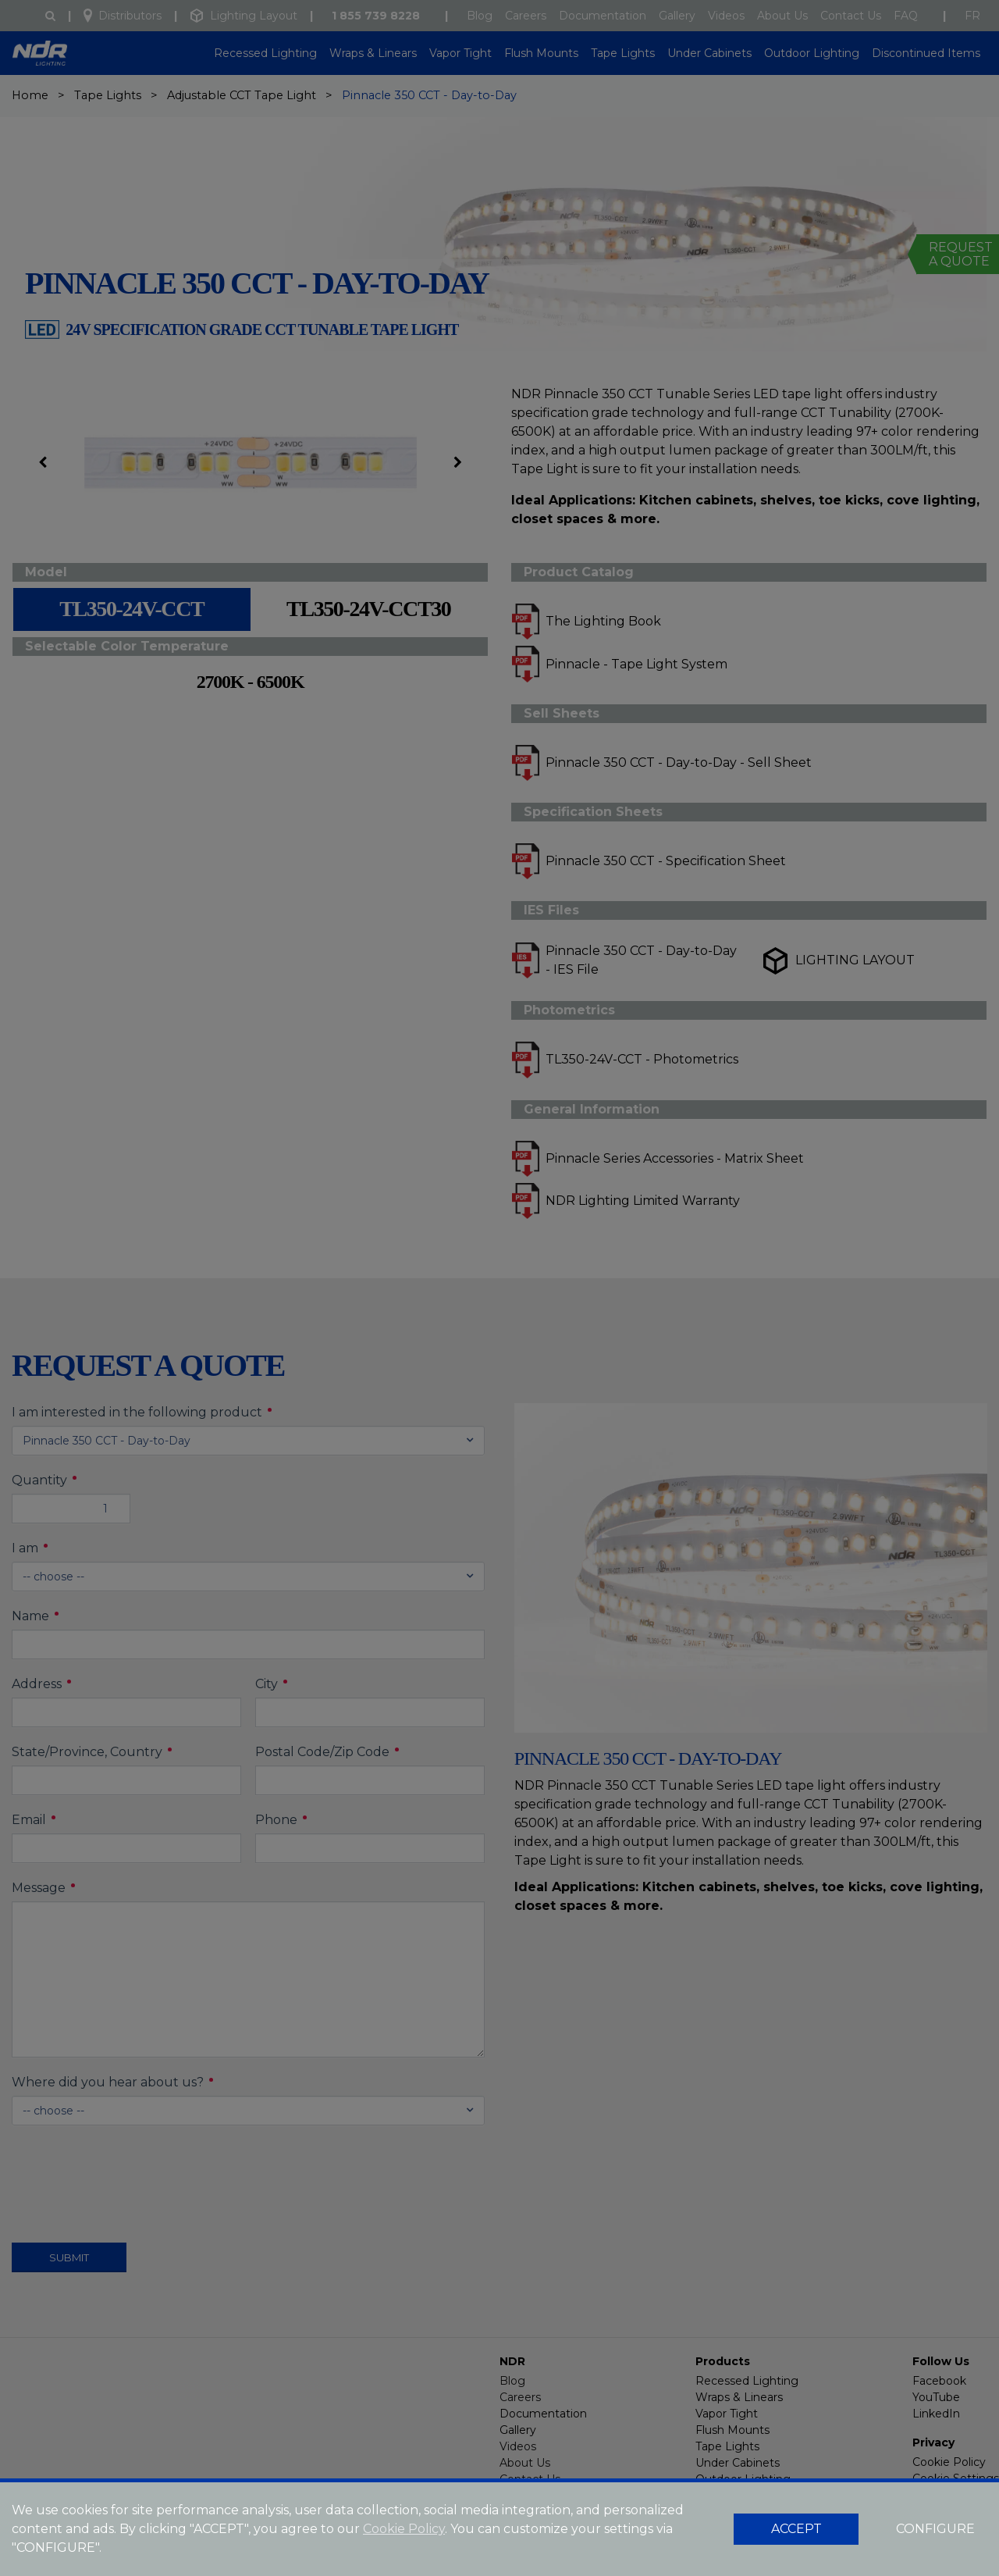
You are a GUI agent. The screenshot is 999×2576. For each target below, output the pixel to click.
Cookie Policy (404, 2528)
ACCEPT (796, 2528)
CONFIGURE (935, 2528)
